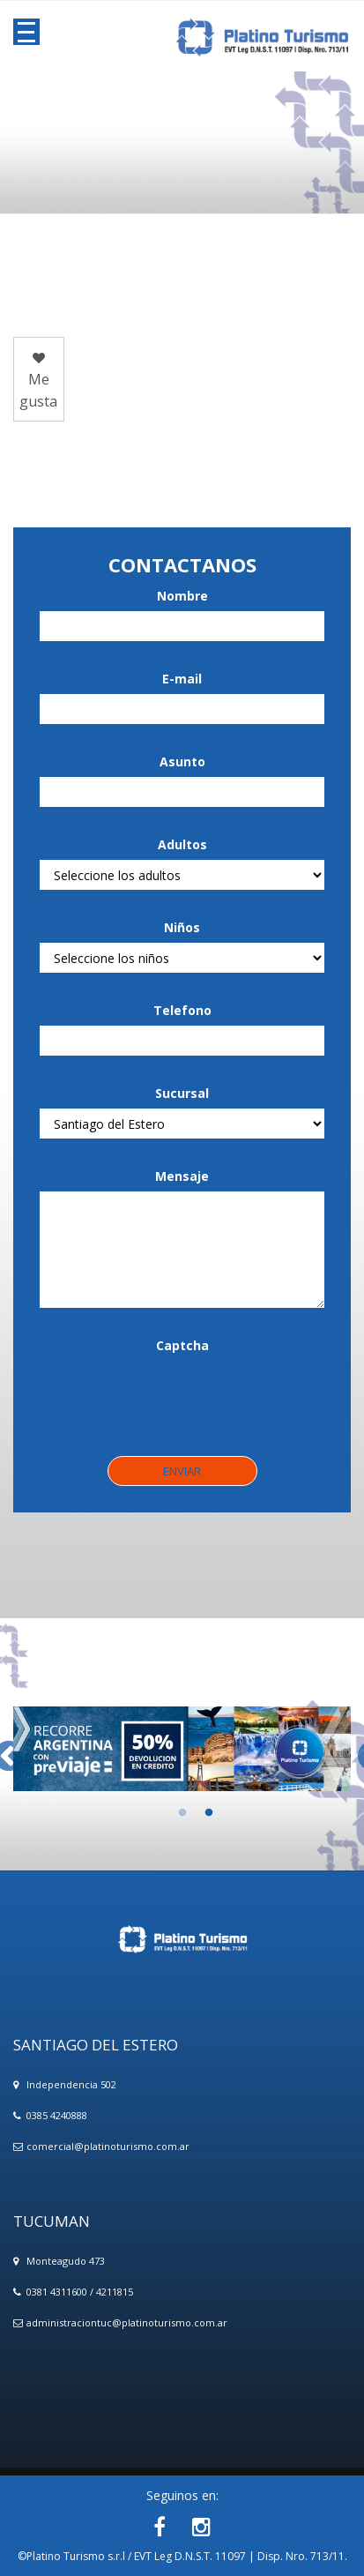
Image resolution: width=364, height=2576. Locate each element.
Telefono (182, 1010)
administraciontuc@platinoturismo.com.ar (126, 2322)
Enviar (182, 1471)
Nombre (182, 595)
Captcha (182, 1345)
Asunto (182, 761)
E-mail (182, 678)
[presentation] (174, 1395)
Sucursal (182, 1093)
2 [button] (195, 1813)
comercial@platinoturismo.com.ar (107, 2146)
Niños (182, 927)
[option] (182, 1748)
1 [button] (169, 1813)
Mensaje (182, 1176)
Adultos (182, 844)
